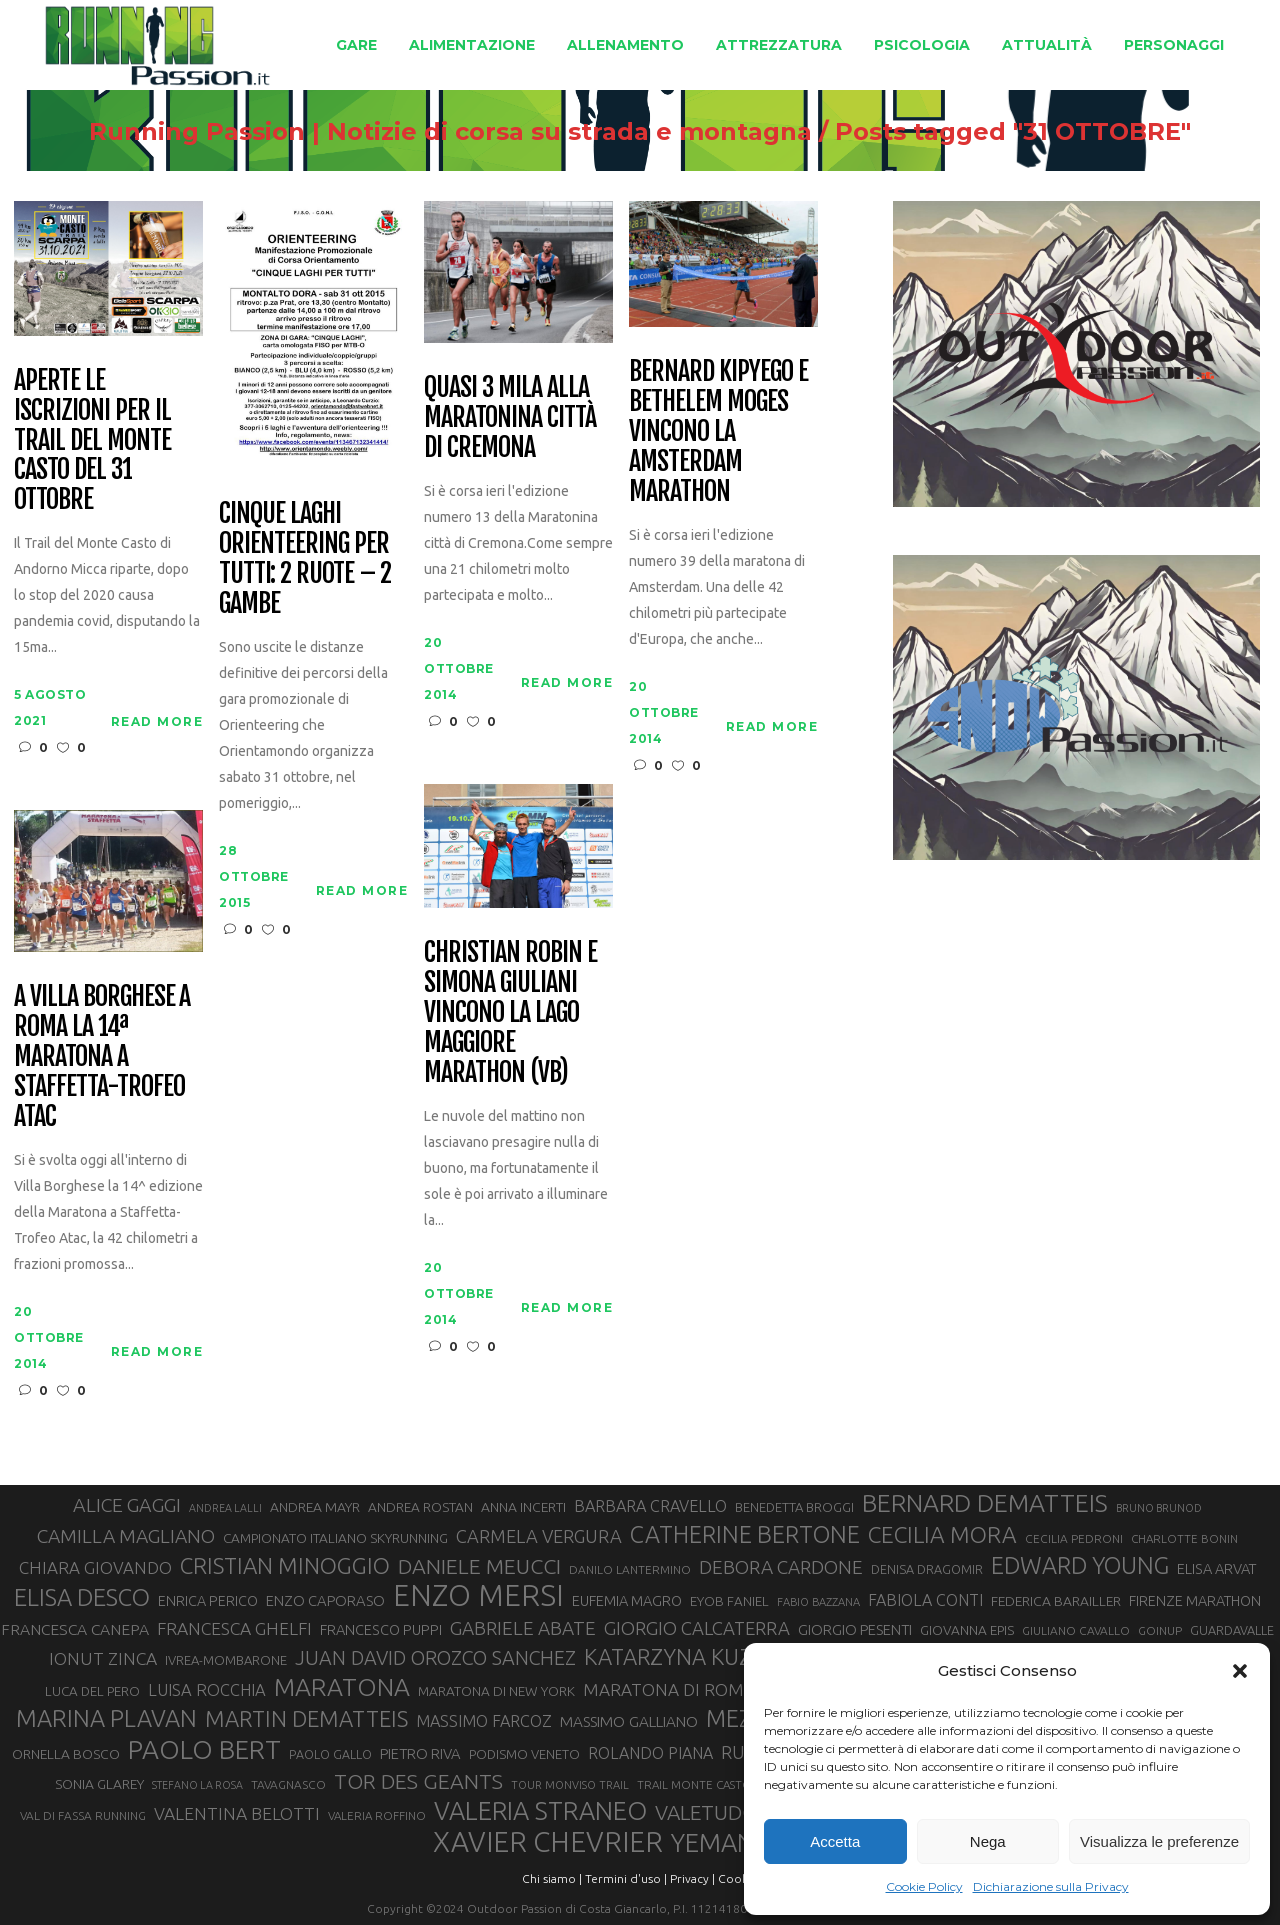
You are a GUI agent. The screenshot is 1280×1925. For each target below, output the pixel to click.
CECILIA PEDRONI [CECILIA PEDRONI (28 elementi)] (1074, 1538)
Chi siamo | (552, 1878)
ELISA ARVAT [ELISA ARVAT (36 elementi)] (1217, 1568)
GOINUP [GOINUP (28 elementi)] (1160, 1630)
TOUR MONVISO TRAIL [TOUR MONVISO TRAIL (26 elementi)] (570, 1785)
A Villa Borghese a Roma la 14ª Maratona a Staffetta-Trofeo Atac (102, 1056)
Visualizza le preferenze (1159, 1841)
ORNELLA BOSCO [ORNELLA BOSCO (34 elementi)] (66, 1754)
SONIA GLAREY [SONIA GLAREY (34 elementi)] (99, 1784)
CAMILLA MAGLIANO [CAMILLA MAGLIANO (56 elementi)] (126, 1536)
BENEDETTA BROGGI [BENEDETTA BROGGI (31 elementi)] (794, 1507)
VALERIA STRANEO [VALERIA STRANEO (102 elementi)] (540, 1811)
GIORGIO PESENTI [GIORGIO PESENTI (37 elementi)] (855, 1629)
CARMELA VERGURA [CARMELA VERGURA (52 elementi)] (539, 1536)
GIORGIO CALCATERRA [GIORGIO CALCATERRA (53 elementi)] (697, 1628)
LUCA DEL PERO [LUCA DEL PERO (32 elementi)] (92, 1691)
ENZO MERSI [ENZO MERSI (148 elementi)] (478, 1596)
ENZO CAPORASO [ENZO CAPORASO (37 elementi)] (325, 1600)
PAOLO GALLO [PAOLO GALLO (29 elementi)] (330, 1754)
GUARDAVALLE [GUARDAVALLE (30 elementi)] (1232, 1630)
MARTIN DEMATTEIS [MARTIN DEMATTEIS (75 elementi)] (306, 1718)
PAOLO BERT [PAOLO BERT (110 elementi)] (204, 1749)
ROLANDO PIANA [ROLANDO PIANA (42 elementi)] (650, 1753)
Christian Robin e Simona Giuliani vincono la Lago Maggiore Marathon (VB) (510, 1012)
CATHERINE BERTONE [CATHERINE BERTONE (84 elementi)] (745, 1534)
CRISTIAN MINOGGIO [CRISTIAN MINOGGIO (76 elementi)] (285, 1565)
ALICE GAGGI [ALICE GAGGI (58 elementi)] (127, 1505)
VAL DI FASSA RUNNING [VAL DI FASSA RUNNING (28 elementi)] (83, 1815)
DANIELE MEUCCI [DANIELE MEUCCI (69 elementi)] (479, 1566)
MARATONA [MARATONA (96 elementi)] (342, 1687)
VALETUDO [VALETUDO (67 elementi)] (706, 1812)
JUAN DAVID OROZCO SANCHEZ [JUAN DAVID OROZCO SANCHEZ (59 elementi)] (435, 1658)
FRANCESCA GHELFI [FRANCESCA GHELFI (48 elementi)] (234, 1628)
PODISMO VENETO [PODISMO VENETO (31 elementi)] (524, 1754)
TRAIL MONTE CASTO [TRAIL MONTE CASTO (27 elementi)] (694, 1784)
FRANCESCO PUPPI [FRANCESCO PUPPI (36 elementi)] (381, 1629)
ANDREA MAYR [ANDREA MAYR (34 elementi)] (315, 1507)
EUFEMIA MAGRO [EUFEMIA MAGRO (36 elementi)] (627, 1600)
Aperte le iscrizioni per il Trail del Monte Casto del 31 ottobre (92, 440)
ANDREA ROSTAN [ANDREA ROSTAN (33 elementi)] (420, 1507)
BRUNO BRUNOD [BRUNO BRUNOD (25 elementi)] (1159, 1508)
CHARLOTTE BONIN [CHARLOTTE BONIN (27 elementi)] (1184, 1538)
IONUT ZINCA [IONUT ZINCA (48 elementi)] (103, 1658)
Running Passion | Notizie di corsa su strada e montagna (450, 132)
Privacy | (692, 1878)
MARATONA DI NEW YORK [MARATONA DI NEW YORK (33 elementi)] (496, 1691)
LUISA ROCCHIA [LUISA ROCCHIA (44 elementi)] (207, 1690)
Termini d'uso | (626, 1878)
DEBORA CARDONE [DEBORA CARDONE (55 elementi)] (781, 1567)
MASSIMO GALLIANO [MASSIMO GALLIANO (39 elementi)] (629, 1721)
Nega (988, 1841)
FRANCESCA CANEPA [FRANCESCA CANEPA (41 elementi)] (75, 1629)
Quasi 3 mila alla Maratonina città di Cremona (509, 418)
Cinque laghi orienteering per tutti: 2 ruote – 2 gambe (305, 559)
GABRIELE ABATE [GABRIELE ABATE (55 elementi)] (523, 1628)
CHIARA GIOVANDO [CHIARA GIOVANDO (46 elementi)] (95, 1567)
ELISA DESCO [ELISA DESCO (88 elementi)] (82, 1598)
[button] (1240, 1671)
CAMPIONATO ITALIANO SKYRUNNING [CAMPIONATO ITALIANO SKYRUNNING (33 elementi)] (335, 1538)
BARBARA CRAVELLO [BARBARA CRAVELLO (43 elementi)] (650, 1506)
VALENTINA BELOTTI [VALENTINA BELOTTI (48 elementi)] (237, 1813)
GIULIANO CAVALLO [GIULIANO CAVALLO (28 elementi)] (1076, 1630)
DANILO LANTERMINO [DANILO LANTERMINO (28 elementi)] (630, 1569)
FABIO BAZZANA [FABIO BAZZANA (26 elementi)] (818, 1602)
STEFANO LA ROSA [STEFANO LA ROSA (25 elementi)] (197, 1785)
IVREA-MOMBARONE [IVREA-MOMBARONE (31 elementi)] (226, 1660)
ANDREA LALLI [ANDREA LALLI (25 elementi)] (225, 1508)
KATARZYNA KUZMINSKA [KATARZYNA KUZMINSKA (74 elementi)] (708, 1656)
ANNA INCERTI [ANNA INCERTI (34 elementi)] (523, 1507)
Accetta (835, 1841)
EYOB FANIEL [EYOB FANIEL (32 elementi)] (729, 1601)
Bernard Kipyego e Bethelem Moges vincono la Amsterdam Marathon (718, 431)
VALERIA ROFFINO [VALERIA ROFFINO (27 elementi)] (377, 1815)
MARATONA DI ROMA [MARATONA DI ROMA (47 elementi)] (669, 1689)
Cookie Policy (924, 1886)
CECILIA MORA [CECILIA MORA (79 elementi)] (942, 1534)
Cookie (738, 1878)
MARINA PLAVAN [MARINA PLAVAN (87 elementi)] (106, 1718)
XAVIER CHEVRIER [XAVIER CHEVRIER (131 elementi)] (548, 1842)
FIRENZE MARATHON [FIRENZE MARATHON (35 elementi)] (1195, 1601)
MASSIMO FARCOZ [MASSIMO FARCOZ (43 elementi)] (484, 1721)
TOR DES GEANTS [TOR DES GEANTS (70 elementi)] (418, 1781)
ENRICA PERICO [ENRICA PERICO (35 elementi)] (208, 1601)
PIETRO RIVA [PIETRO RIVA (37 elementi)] (420, 1753)
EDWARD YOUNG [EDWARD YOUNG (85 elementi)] (1080, 1565)
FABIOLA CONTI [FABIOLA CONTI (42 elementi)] (925, 1600)
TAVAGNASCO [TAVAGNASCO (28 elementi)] (288, 1784)
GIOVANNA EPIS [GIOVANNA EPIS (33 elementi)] (967, 1630)
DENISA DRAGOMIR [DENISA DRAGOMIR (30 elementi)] (927, 1569)
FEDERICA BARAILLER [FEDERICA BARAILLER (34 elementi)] (1056, 1601)
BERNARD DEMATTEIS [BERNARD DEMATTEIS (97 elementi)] (985, 1503)
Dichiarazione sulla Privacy (1051, 1886)
